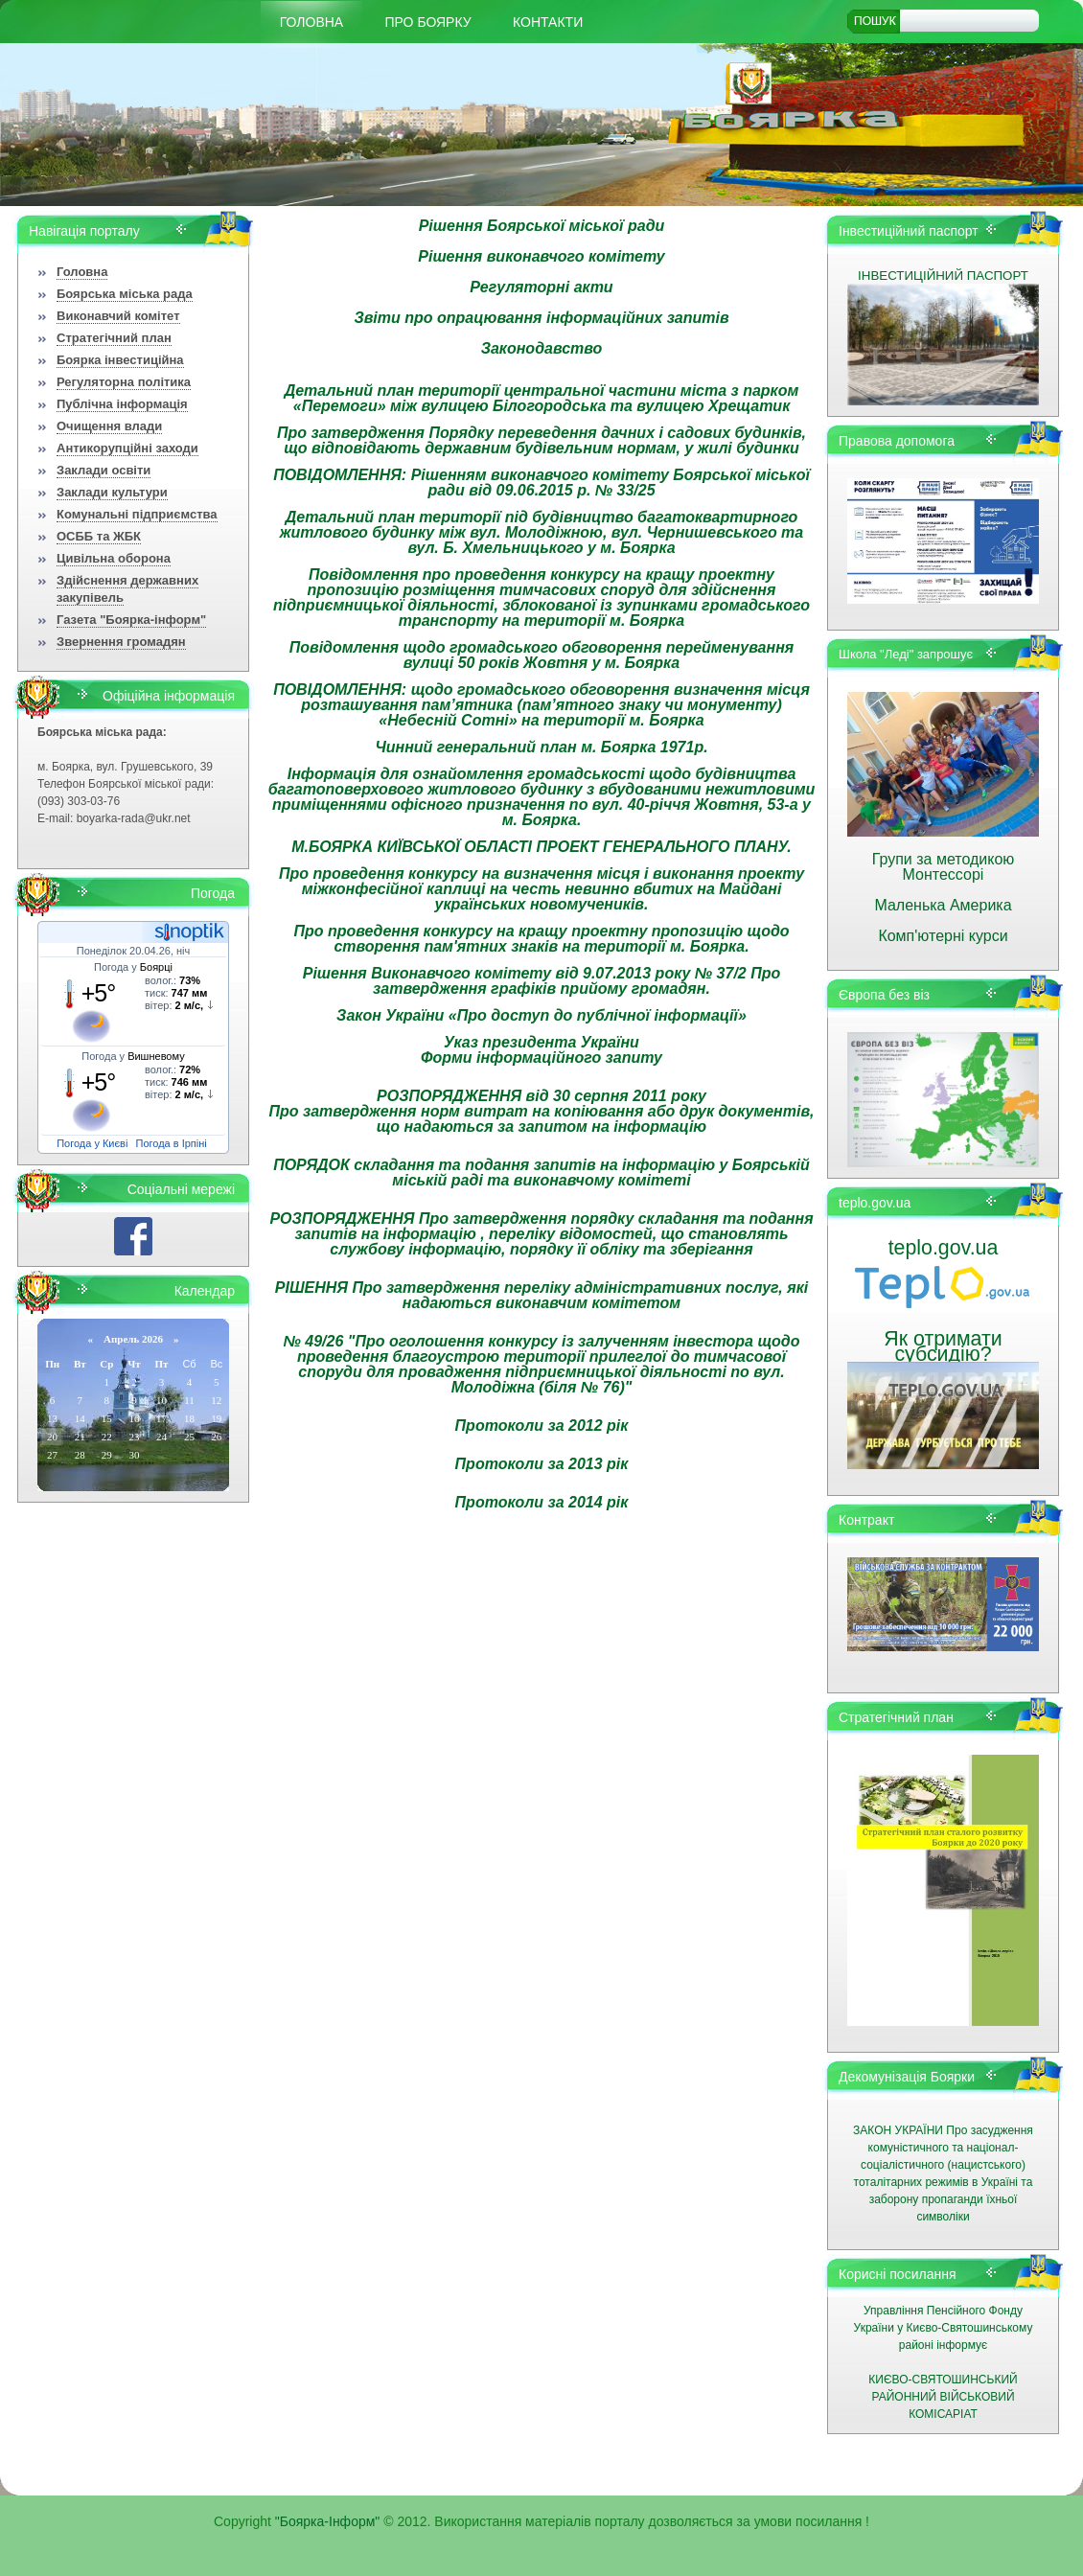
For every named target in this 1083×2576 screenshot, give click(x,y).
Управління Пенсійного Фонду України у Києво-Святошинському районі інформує (943, 2328)
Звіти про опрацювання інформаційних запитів (541, 318)
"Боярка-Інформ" (327, 2521)
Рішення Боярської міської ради (542, 226)
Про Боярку (428, 22)
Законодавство (542, 348)
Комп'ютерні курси (942, 936)
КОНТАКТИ (548, 22)
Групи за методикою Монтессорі (943, 867)
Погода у (133, 967)
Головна (311, 22)
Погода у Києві (92, 1143)
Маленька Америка (942, 905)
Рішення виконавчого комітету (541, 256)
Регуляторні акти (541, 287)
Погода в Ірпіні (171, 1143)
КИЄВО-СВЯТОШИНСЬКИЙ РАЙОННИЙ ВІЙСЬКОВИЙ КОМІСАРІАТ (942, 2397)
